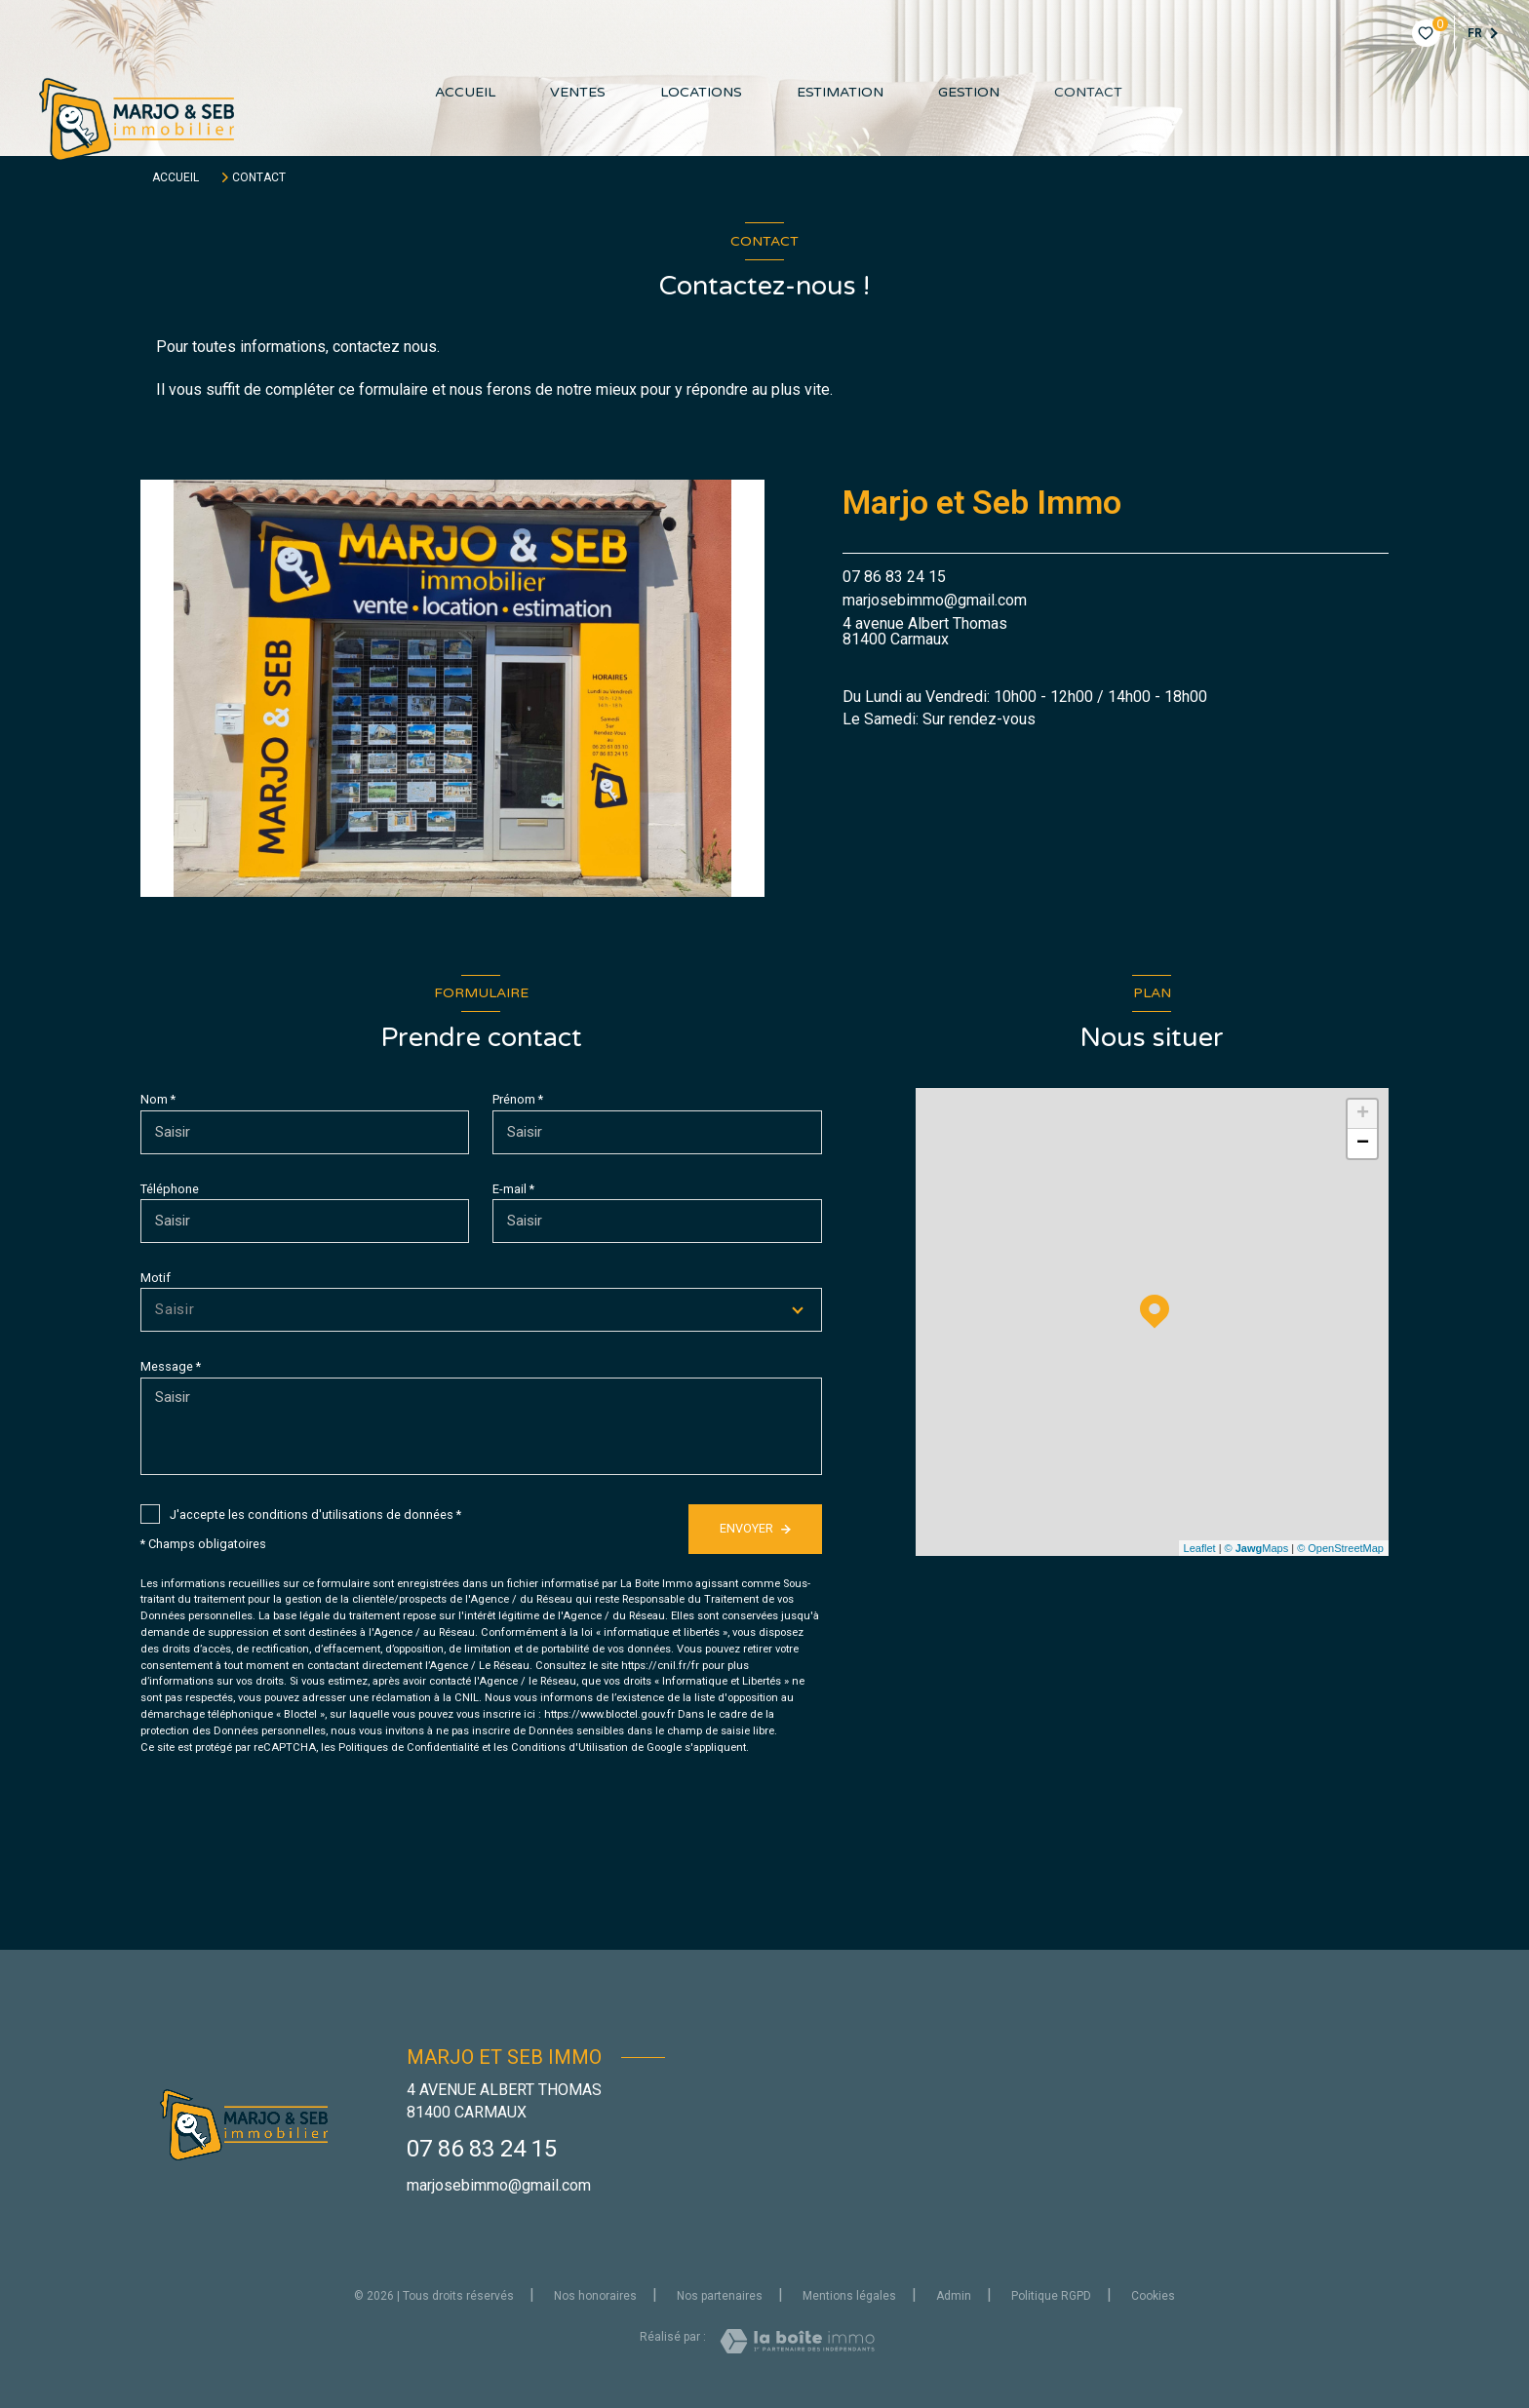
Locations (701, 92)
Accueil (465, 92)
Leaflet (1200, 1548)
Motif (155, 1277)
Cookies (1153, 2296)
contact (1088, 92)
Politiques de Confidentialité (408, 1747)
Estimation (840, 92)
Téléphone (169, 1189)
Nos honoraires (595, 2296)
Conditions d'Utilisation (569, 1747)
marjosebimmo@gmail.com (935, 600)
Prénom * (517, 1099)
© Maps (1257, 1548)
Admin (953, 2296)
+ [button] (1362, 1114)
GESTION (969, 92)
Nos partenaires (720, 2296)
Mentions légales (849, 2296)
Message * (170, 1366)
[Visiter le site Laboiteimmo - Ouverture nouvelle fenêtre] (797, 2341)
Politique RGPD (1051, 2296)
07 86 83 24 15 (894, 576)
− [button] (1362, 1143)
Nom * (158, 1099)
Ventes (578, 92)
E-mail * (513, 1189)
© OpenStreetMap (1340, 1548)
